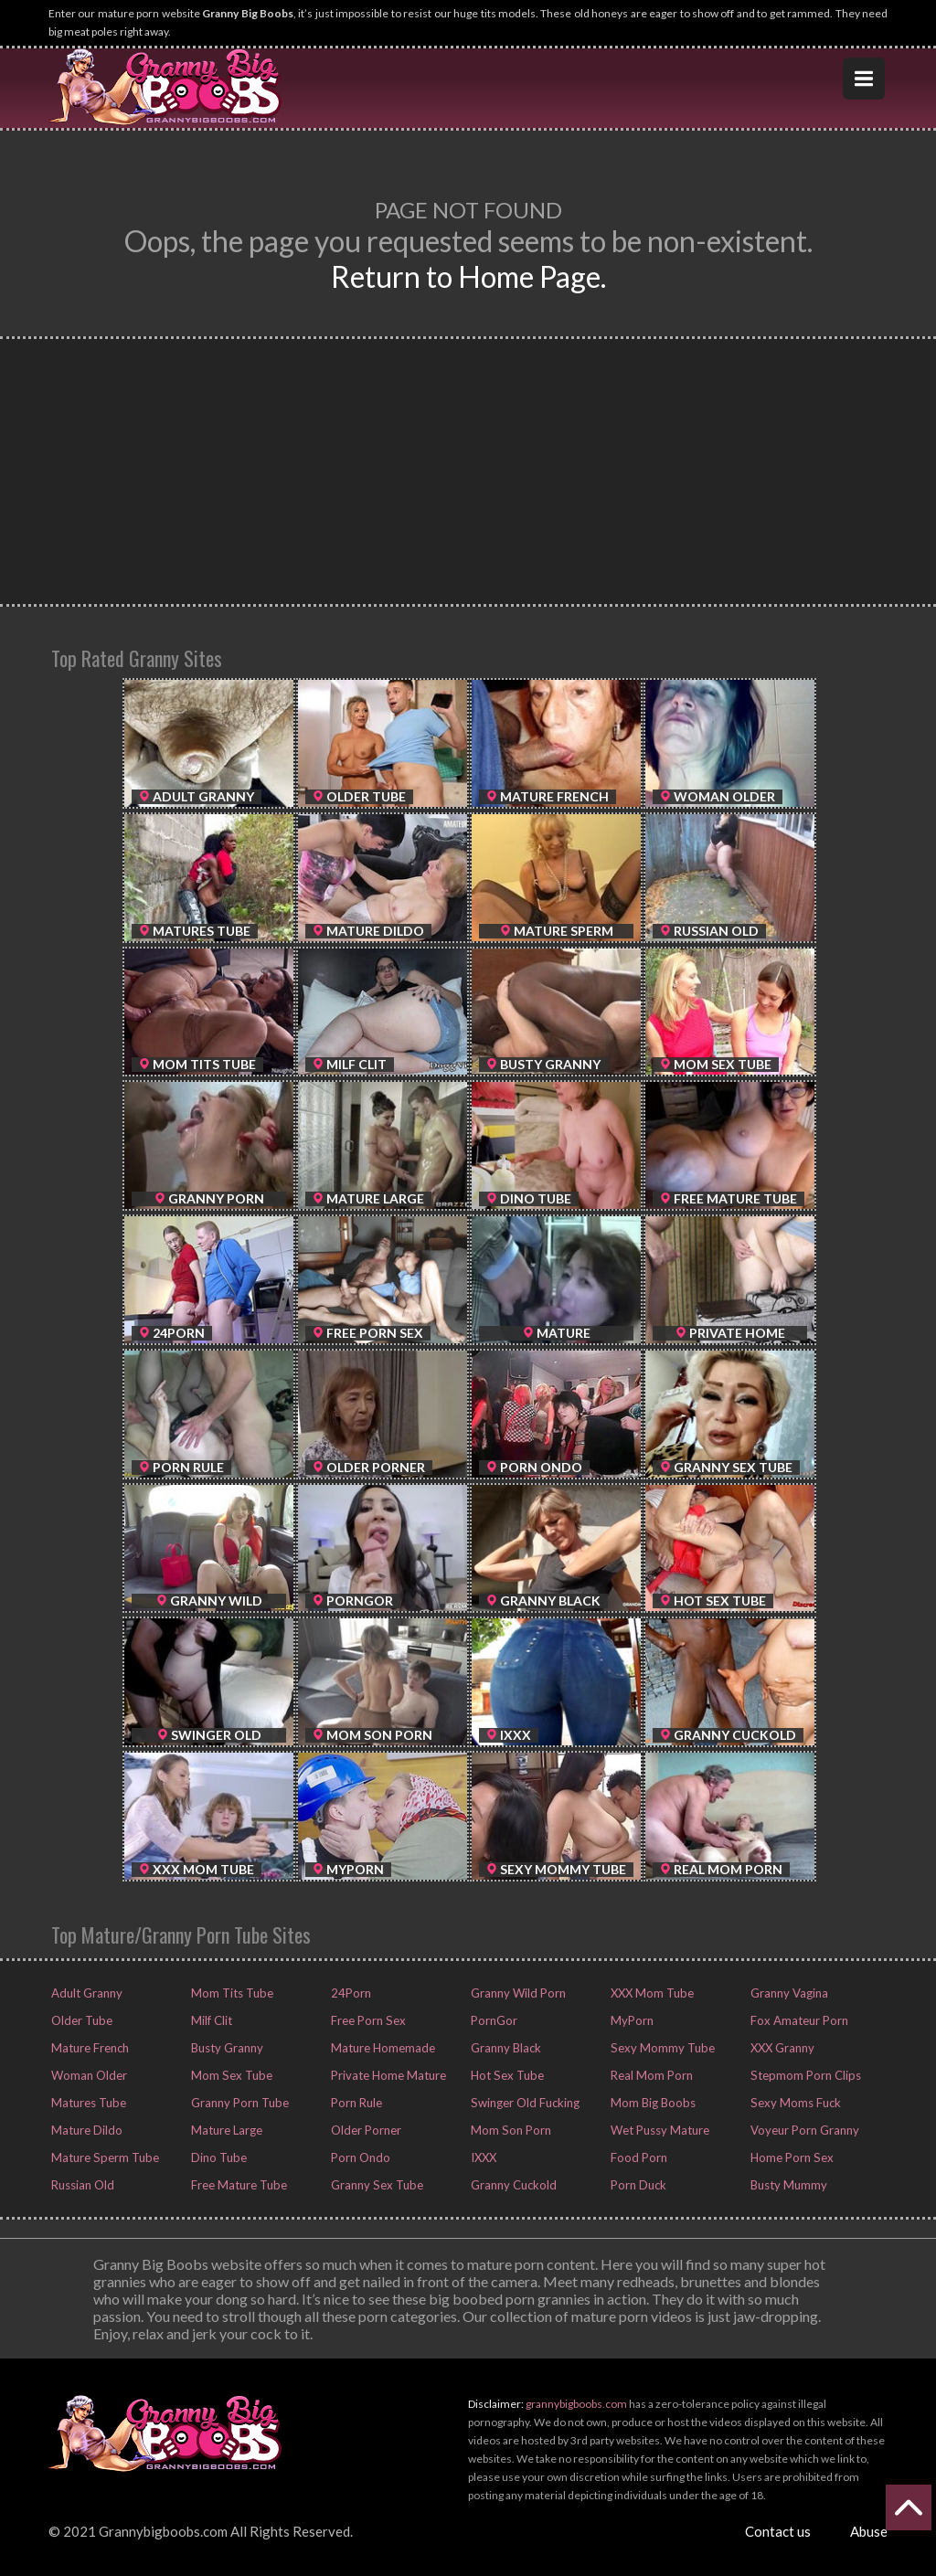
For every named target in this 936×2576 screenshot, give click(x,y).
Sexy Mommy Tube (655, 2047)
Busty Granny (222, 2047)
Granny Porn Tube (233, 2102)
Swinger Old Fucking (518, 2102)
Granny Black (501, 2047)
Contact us (778, 2531)
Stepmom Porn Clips (798, 2075)
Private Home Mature (382, 2075)
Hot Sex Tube (500, 2075)
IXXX (481, 2157)
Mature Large (222, 2129)
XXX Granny (779, 2047)
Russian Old (78, 2184)
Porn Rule (353, 2102)
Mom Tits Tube (225, 1992)
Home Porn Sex (786, 2157)
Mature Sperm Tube (97, 2157)
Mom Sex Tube (224, 2075)
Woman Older (84, 2075)
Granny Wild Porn (512, 1992)
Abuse (869, 2531)
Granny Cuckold (508, 2184)
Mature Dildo (81, 2129)
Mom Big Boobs (647, 2102)
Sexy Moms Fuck (790, 2102)
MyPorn (628, 2020)
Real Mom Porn (646, 2075)
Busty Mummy (785, 2184)
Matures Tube (83, 2102)
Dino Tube (213, 2157)
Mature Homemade (378, 2047)
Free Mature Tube (233, 2184)
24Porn (347, 1992)
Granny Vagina (784, 1992)
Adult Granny (81, 1992)
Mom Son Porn (505, 2129)
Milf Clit (208, 2020)
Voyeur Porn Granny (798, 2129)
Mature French (86, 2047)
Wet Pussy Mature (654, 2129)
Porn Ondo (356, 2157)
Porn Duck (634, 2184)
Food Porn (634, 2157)
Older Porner (362, 2129)
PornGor (490, 2020)
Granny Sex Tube (369, 2184)
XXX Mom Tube (647, 1992)
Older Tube (76, 2020)
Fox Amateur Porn (793, 2020)
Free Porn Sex (363, 2020)
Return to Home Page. (468, 276)
